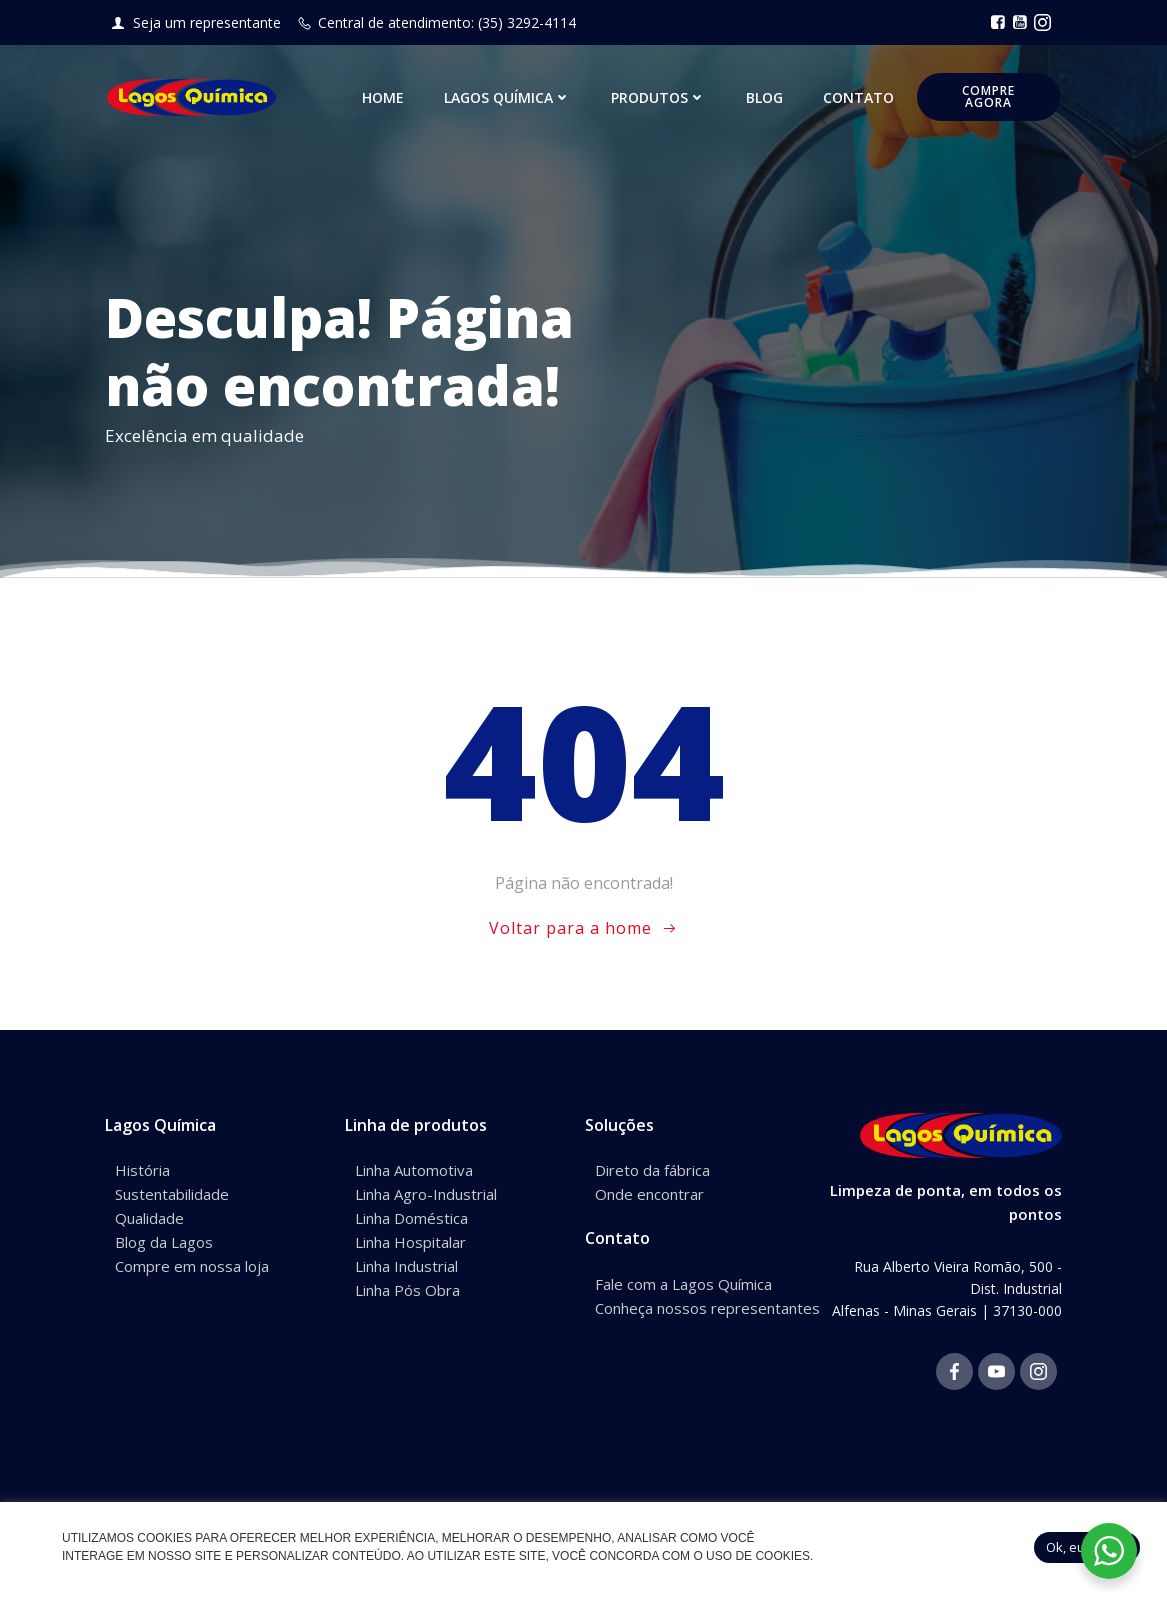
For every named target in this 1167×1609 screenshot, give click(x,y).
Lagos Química (509, 99)
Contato (860, 99)
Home (385, 99)
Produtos (660, 99)
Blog (766, 99)
